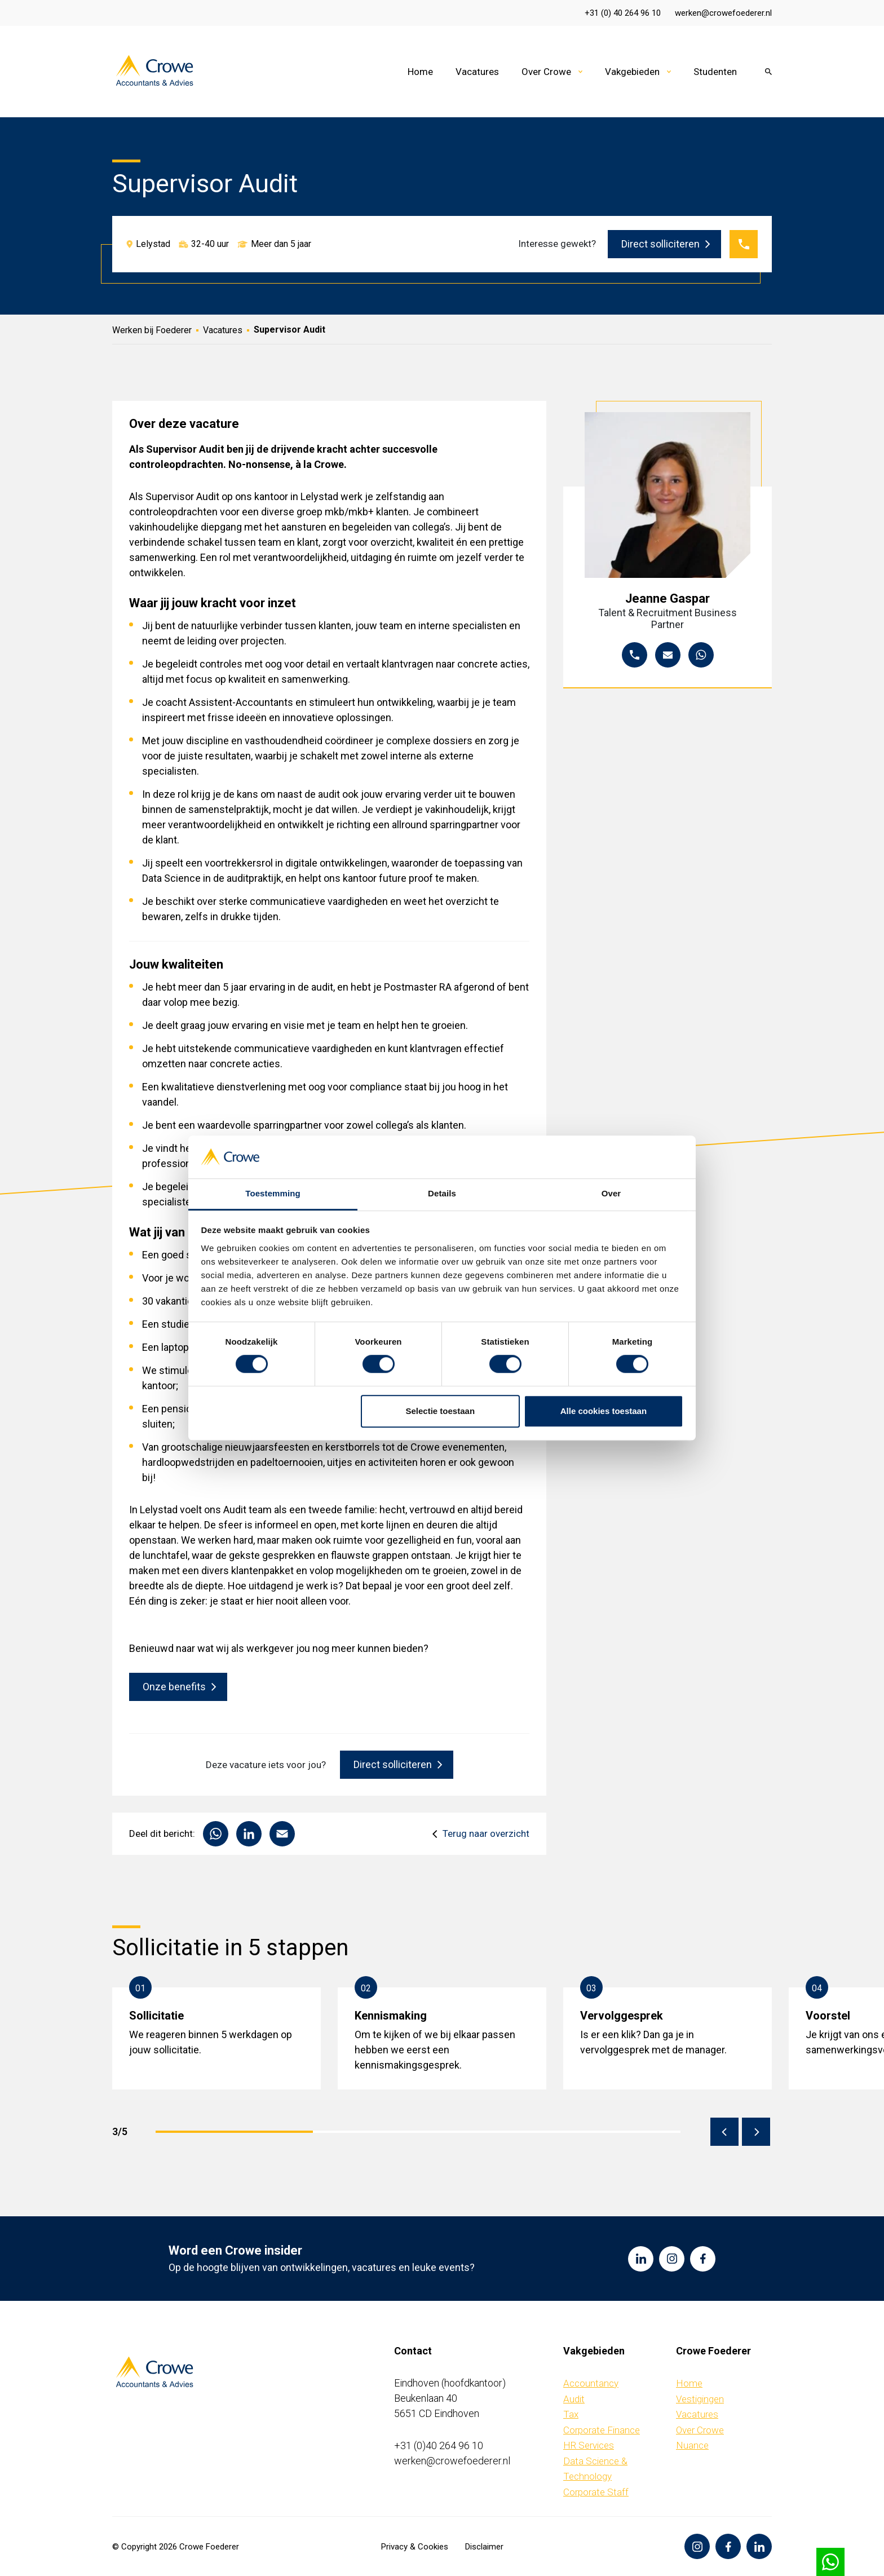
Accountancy (590, 2383)
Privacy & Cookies (414, 2547)
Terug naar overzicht (486, 1834)
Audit (574, 2399)
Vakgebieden (632, 71)
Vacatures (477, 71)
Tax (570, 2414)
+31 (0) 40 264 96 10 (623, 13)
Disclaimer (484, 2547)
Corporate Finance (601, 2430)
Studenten (715, 71)
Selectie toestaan (440, 1411)
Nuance (692, 2445)
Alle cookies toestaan (603, 1411)
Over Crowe (546, 71)
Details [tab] (442, 1194)
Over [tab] (611, 1194)
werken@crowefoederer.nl (723, 13)
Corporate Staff (596, 2492)
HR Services (588, 2445)
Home (420, 71)
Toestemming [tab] (272, 1194)
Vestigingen (700, 2399)
